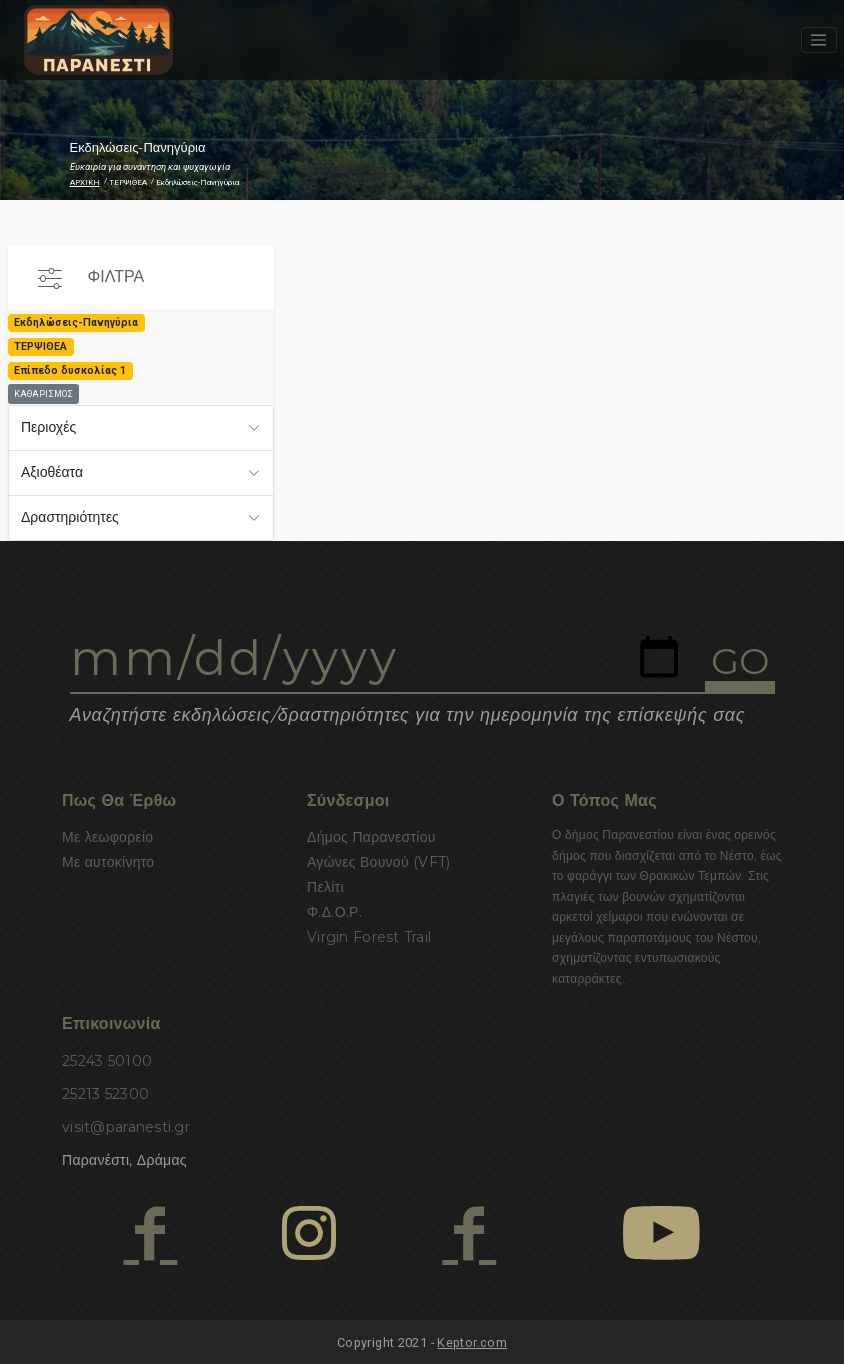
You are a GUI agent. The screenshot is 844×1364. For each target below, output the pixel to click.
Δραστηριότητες (70, 517)
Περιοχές (48, 427)
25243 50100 (107, 1061)
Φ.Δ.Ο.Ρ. (334, 912)
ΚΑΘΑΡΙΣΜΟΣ (43, 394)
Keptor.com (472, 1342)
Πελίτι (325, 887)
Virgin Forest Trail (369, 937)
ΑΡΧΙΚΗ (85, 182)
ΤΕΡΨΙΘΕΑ (128, 182)
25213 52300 (105, 1094)
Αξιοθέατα (52, 472)
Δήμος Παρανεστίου (371, 837)
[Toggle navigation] (819, 40)
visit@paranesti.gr (126, 1127)
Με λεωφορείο (107, 837)
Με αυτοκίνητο (108, 862)
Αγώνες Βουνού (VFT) (379, 862)
